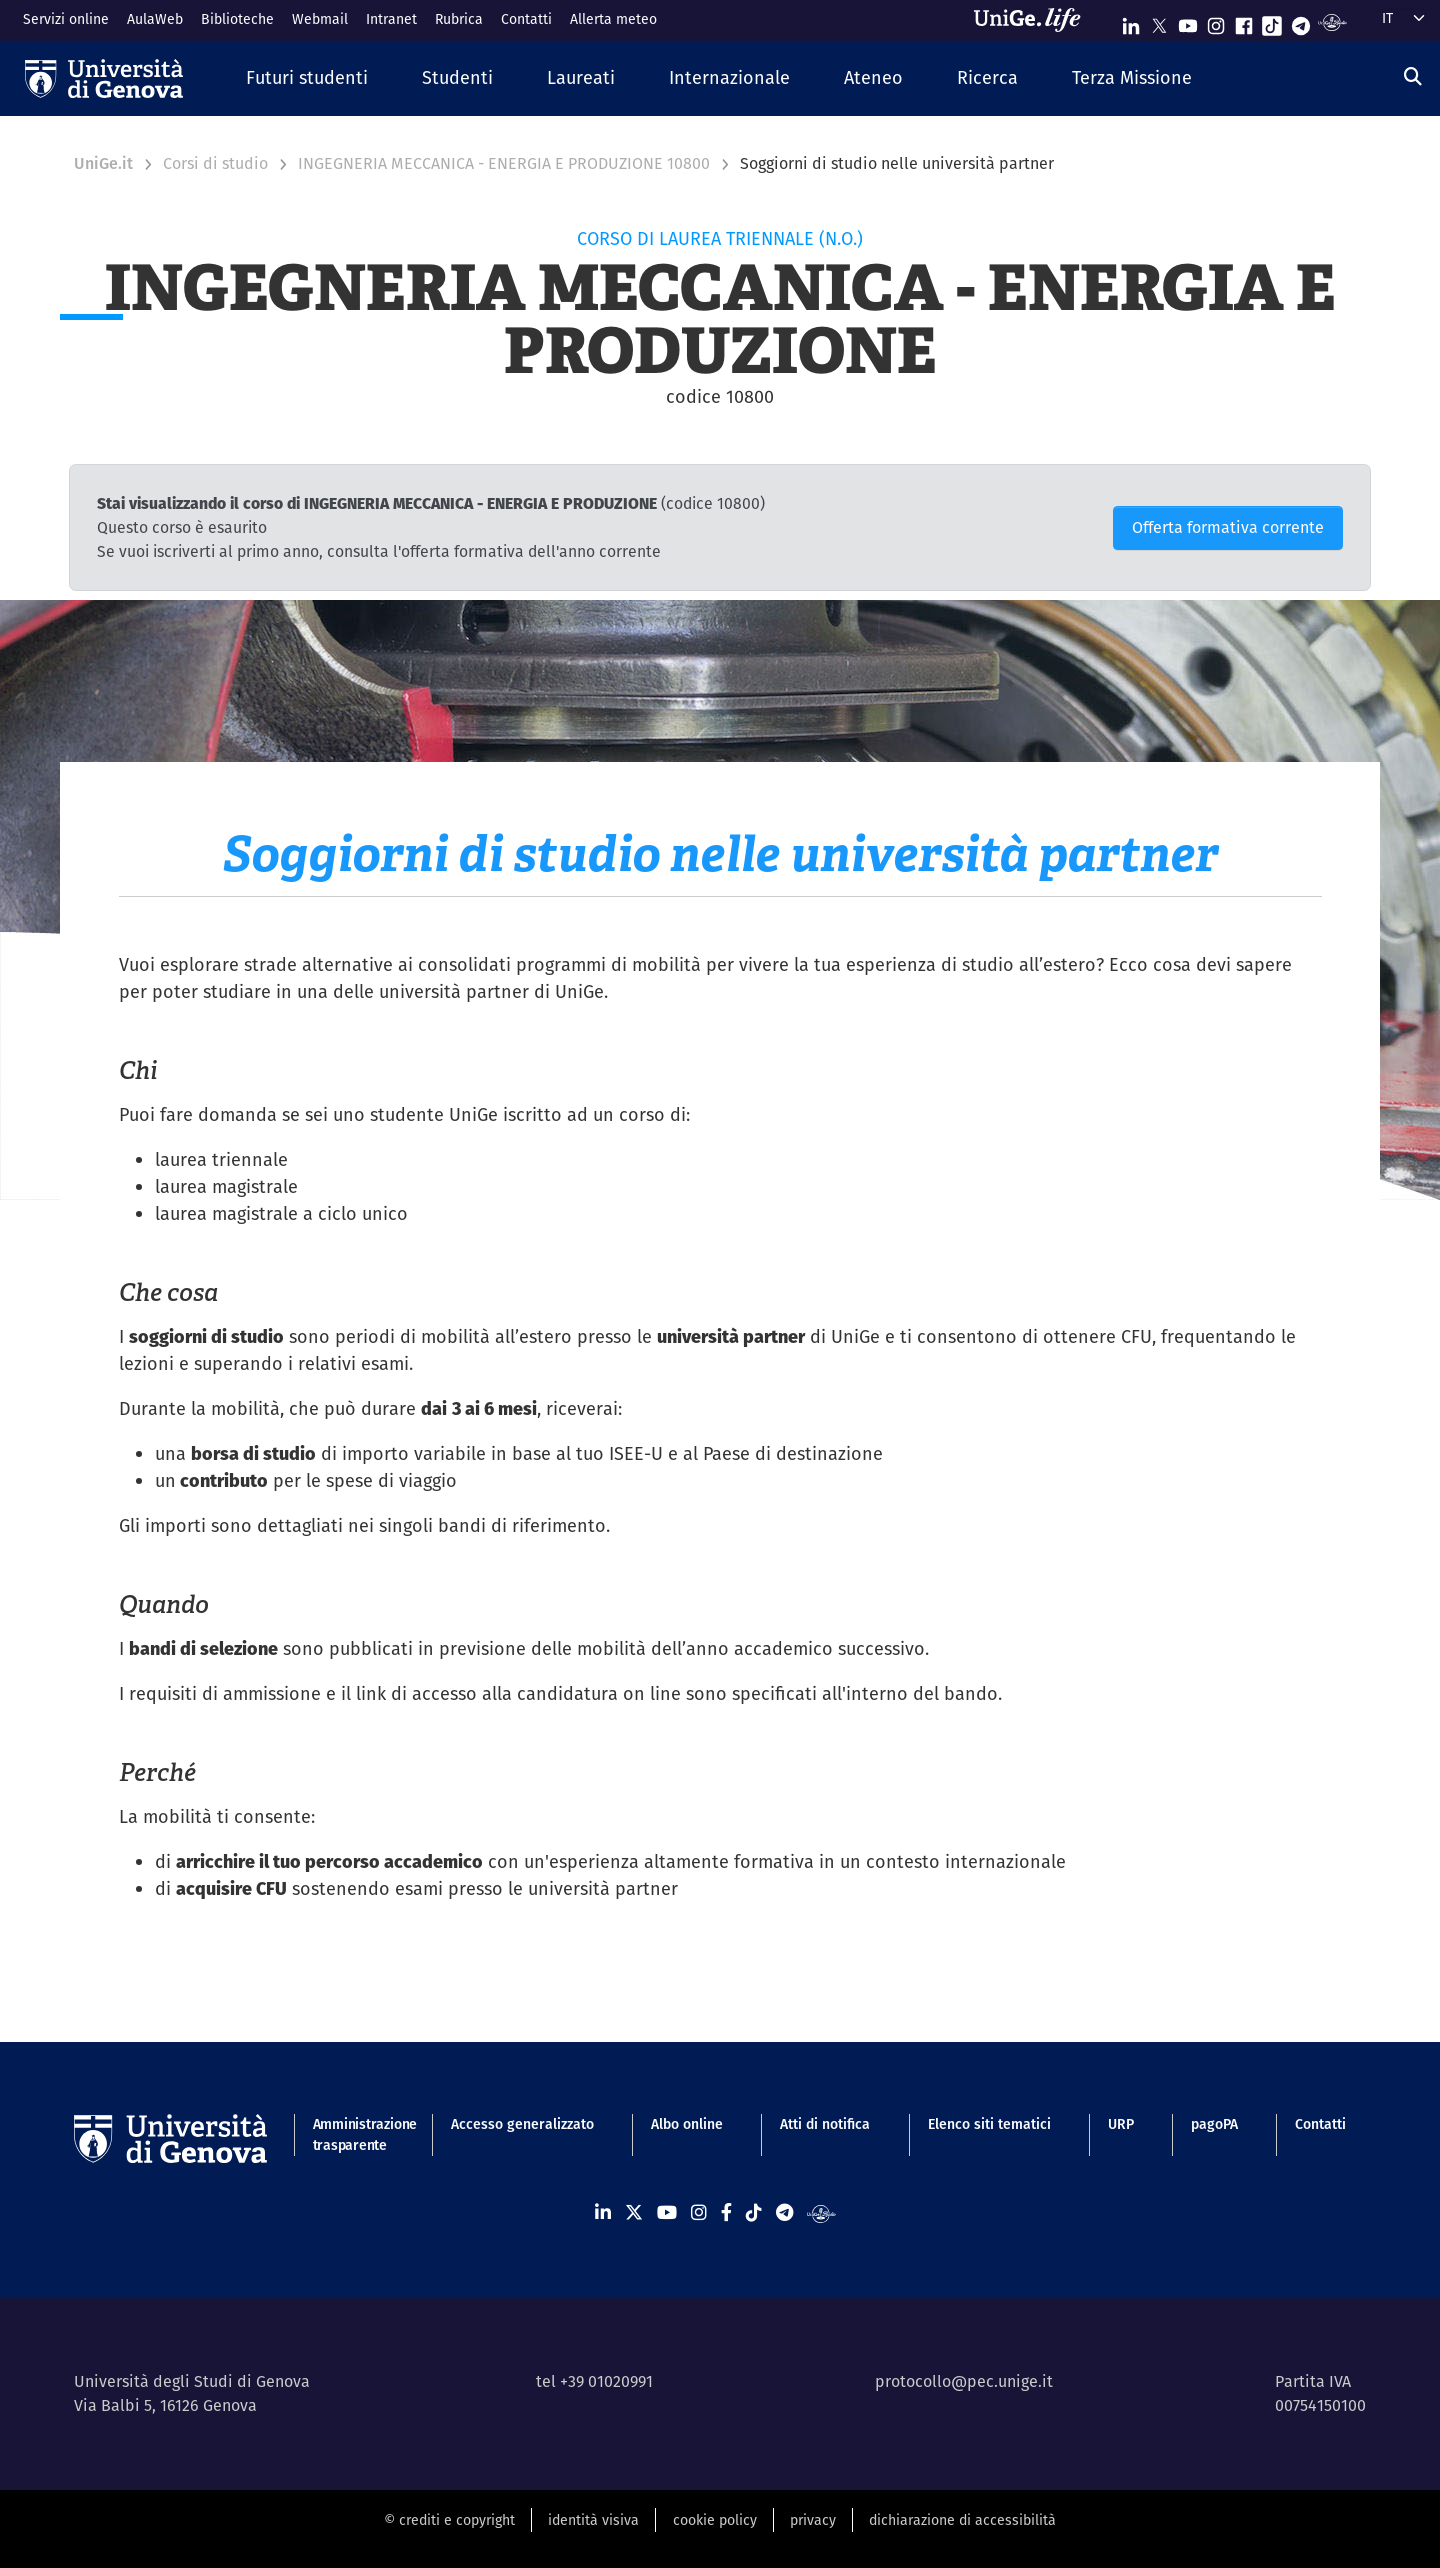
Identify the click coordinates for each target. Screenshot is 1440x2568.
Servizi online (66, 19)
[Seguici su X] (1159, 21)
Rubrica (459, 19)
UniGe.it (103, 163)
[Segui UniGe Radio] (1332, 21)
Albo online (687, 2124)
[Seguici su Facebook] (1244, 21)
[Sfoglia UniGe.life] (1034, 20)
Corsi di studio (215, 163)
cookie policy (715, 2520)
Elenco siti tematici (989, 2124)
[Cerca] (1413, 76)
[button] (307, 78)
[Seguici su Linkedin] (1131, 21)
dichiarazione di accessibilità (962, 2520)
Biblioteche (237, 19)
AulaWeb (155, 19)
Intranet (391, 19)
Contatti (526, 19)
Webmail (320, 19)
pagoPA (1214, 2124)
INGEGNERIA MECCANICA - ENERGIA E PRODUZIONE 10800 (504, 163)
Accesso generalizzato (522, 2124)
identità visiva (593, 2520)
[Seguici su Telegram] (1301, 21)
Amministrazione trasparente (353, 2134)
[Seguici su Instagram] (1216, 21)
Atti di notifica (825, 2124)
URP (1121, 2124)
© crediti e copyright (449, 2520)
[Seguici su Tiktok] (1272, 21)
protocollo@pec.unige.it (964, 2381)
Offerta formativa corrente (1228, 527)
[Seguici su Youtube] (1188, 21)
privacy (813, 2520)
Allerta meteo (613, 19)
